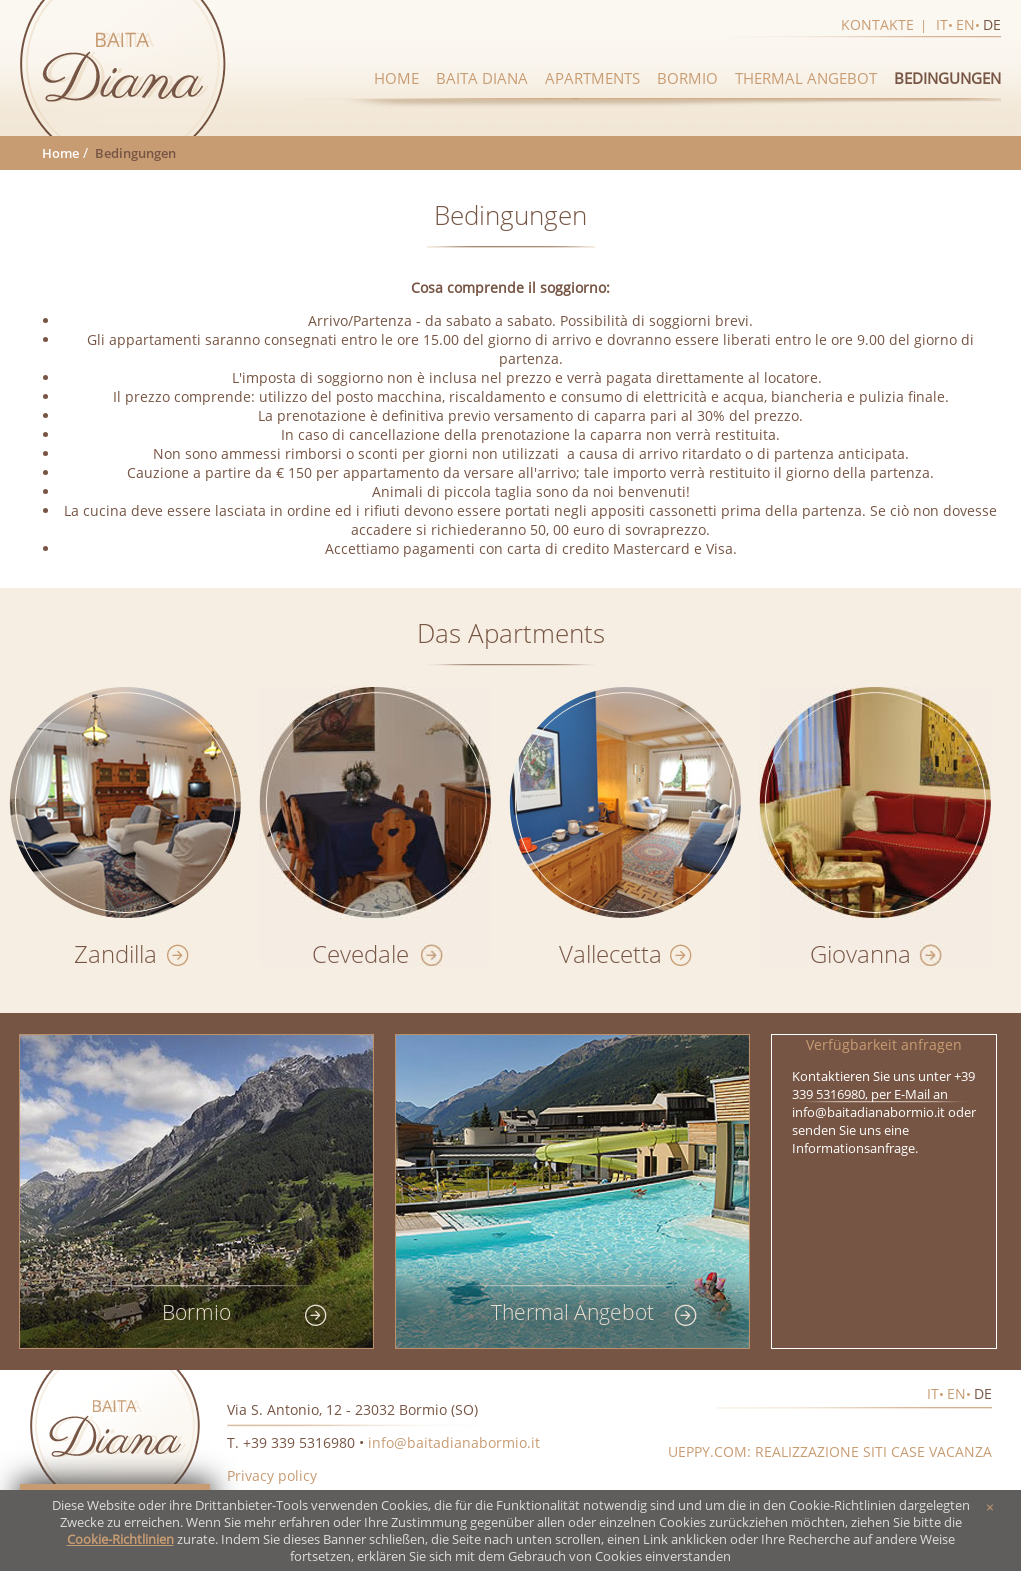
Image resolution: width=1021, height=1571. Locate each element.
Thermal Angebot (806, 78)
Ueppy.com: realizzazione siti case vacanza (830, 1451)
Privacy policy (272, 1475)
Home (396, 78)
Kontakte (877, 24)
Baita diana (482, 78)
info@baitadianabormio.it (454, 1442)
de (992, 24)
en (965, 24)
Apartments (592, 78)
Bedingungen (947, 78)
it (942, 24)
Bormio (687, 78)
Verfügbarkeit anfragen (884, 1044)
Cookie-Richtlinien (120, 1539)
